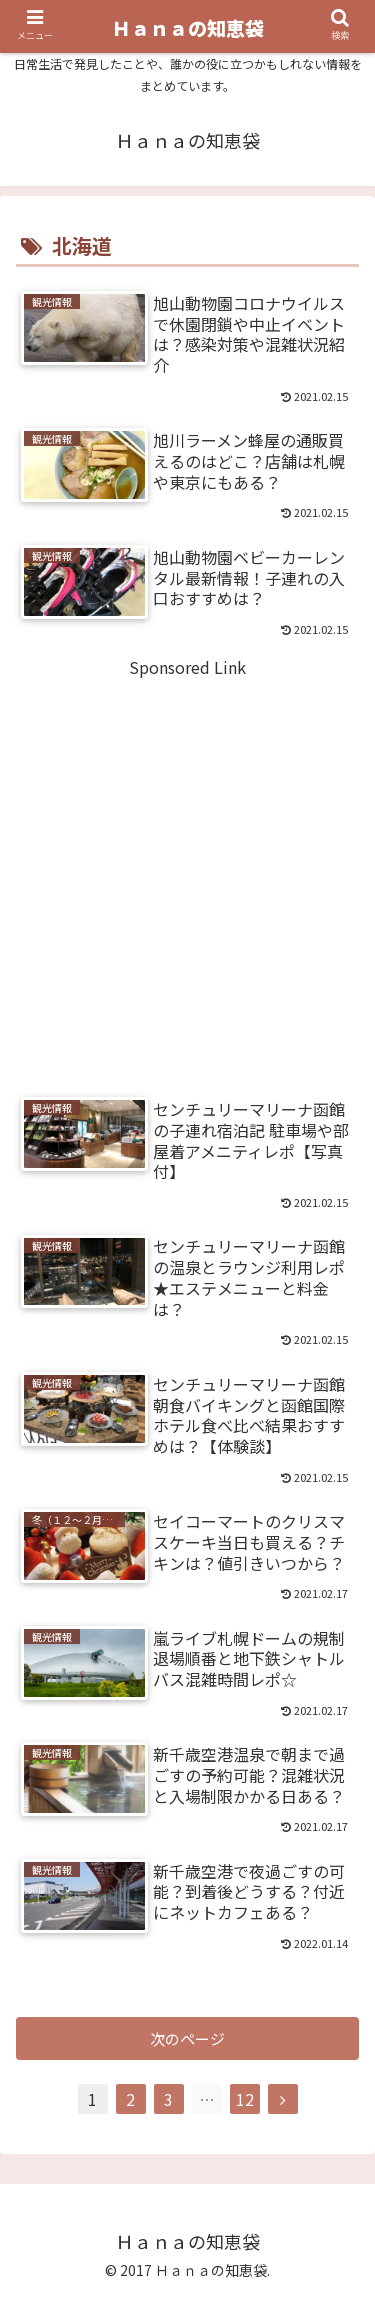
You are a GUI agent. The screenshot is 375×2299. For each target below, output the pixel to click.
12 (245, 2099)
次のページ (187, 2038)
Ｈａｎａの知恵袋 (188, 27)
